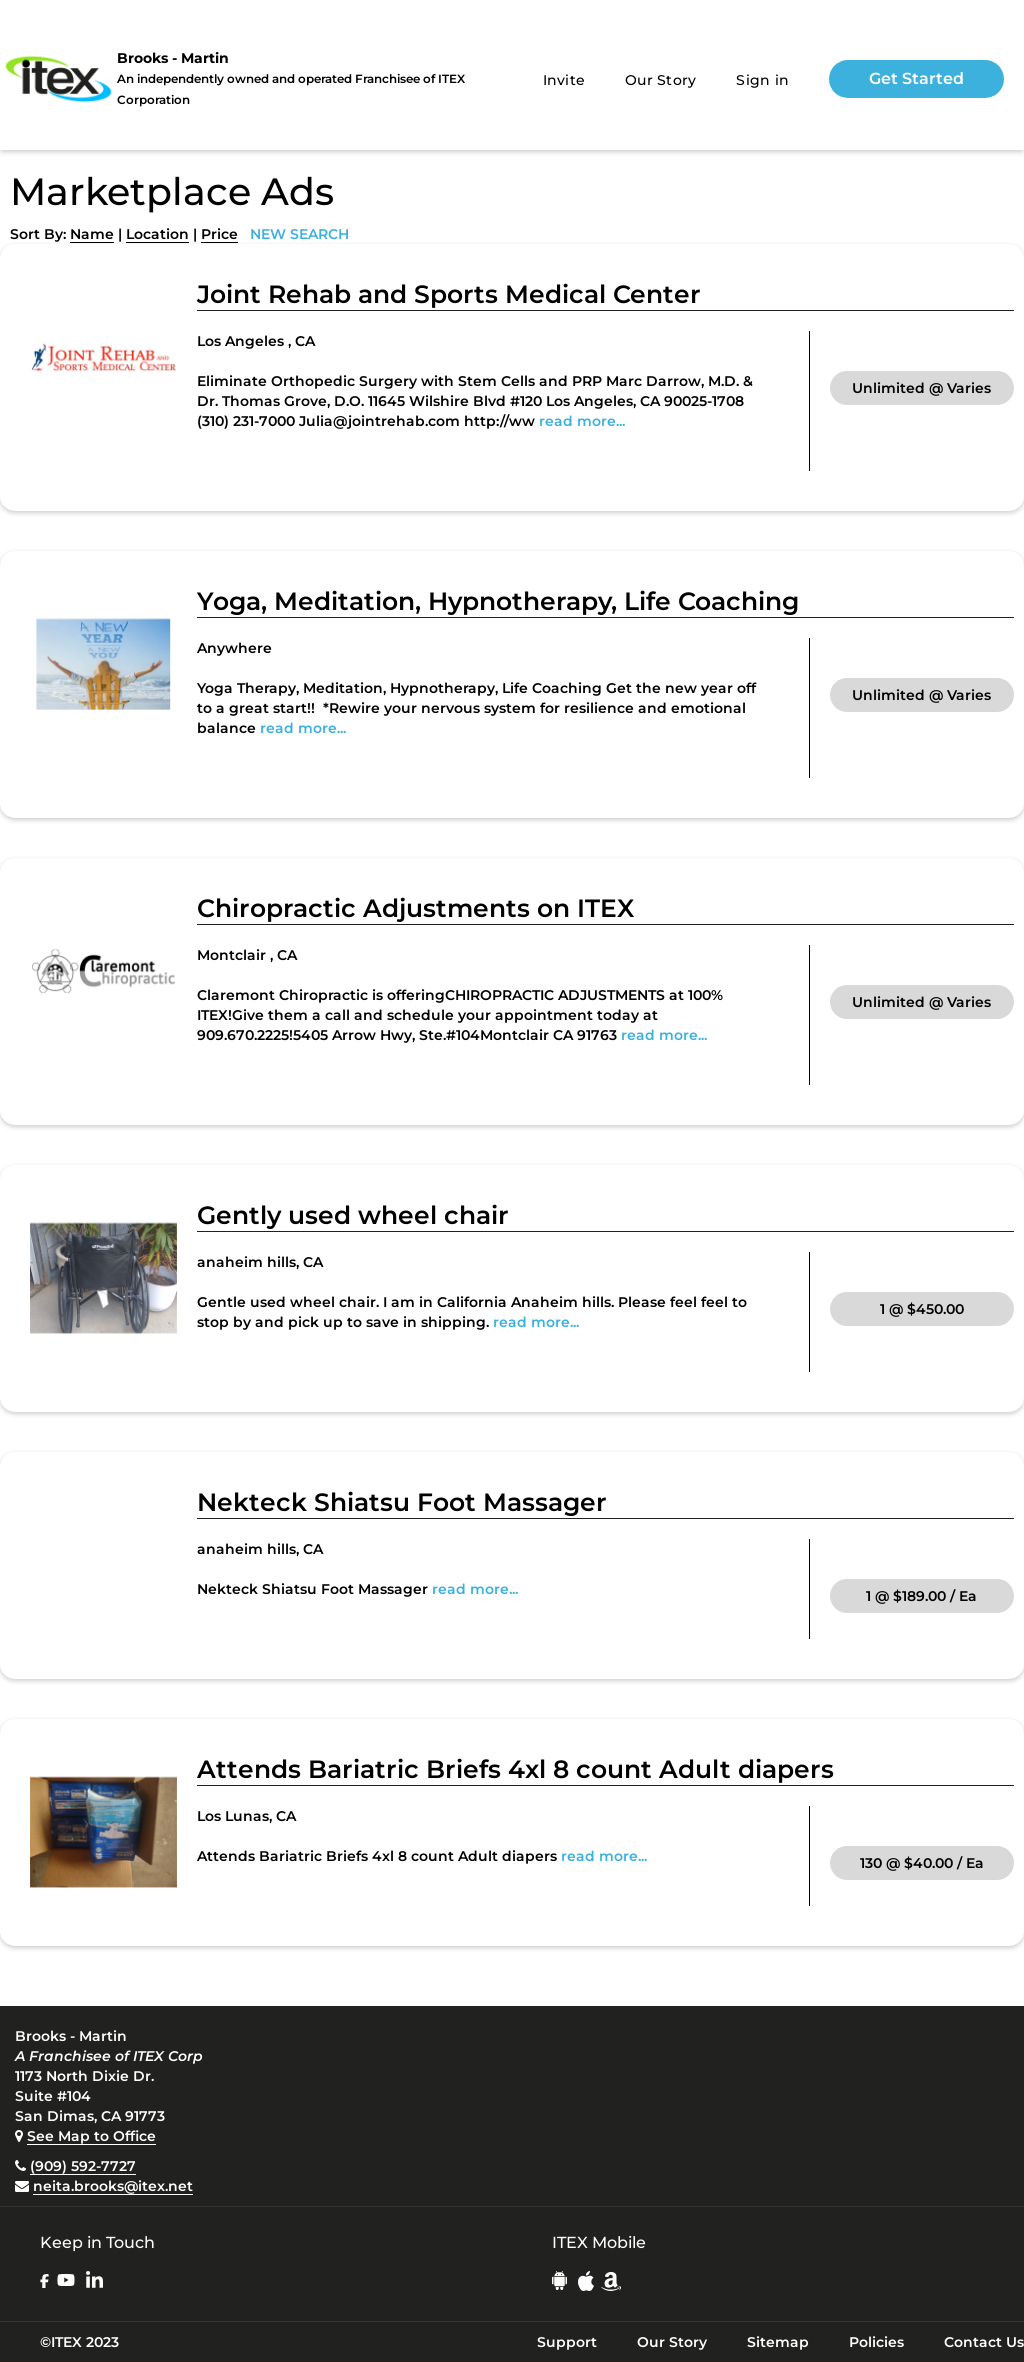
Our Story (660, 80)
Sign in (762, 80)
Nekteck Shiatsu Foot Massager (402, 1502)
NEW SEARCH (299, 234)
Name (92, 234)
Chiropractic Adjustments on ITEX (415, 908)
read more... (582, 421)
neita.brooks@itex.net (113, 2186)
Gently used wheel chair (353, 1215)
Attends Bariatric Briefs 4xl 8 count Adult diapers (515, 1769)
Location (157, 234)
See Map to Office (91, 2136)
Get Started (916, 78)
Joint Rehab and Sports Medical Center (449, 294)
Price (219, 234)
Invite (564, 80)
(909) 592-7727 (83, 2166)
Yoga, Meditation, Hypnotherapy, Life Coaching (498, 601)
